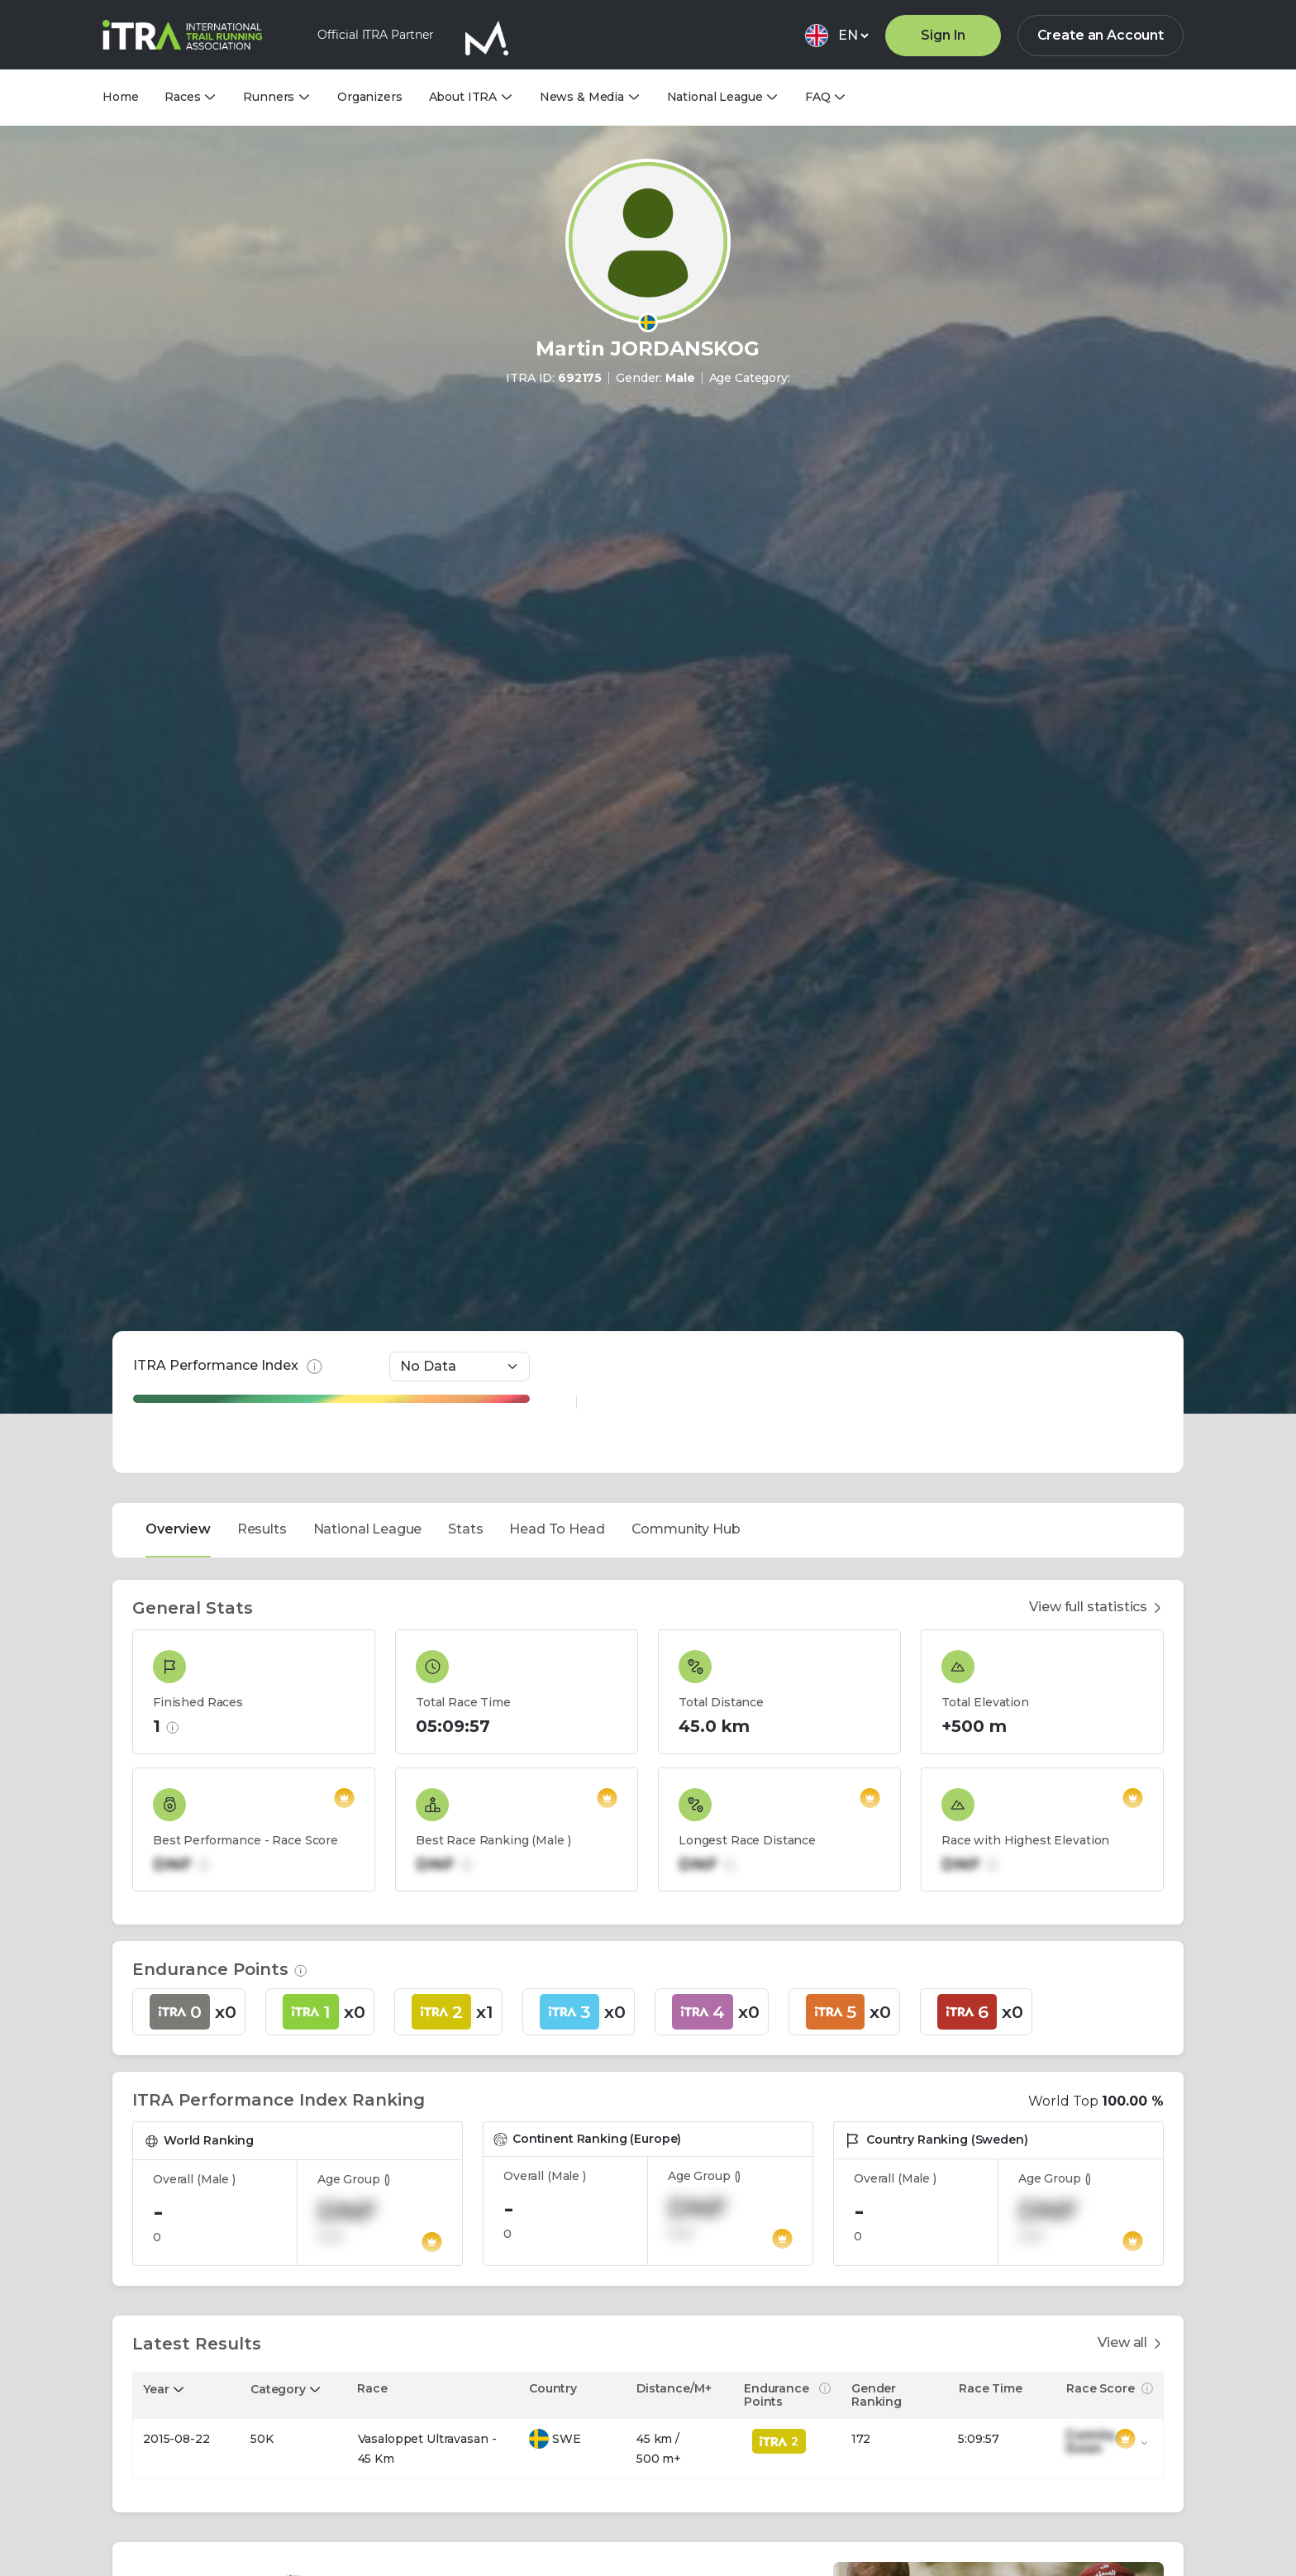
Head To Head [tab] (556, 1142)
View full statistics (1096, 1221)
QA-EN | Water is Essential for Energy (612, 2433)
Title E (154, 2433)
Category (278, 2002)
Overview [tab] (178, 1142)
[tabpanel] (648, 1863)
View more (170, 2505)
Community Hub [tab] (686, 1142)
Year (156, 2002)
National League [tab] (367, 1142)
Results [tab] (262, 1142)
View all (1131, 1956)
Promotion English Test (915, 2433)
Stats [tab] (465, 1142)
